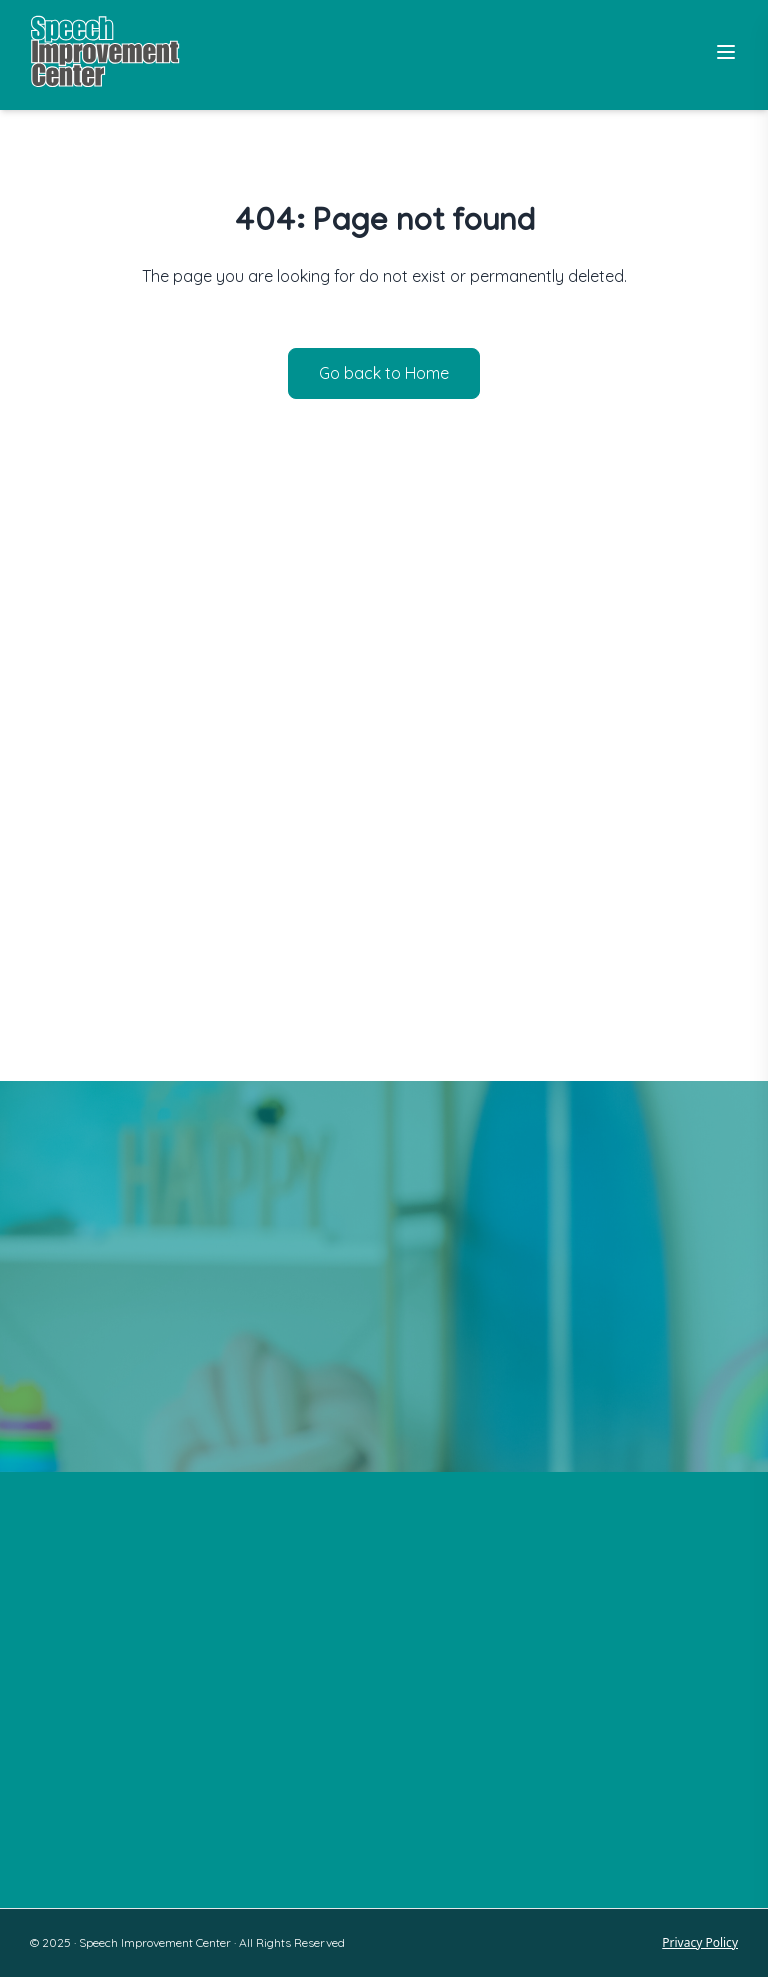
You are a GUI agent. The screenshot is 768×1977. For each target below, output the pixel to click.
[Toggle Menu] (726, 52)
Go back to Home (384, 373)
